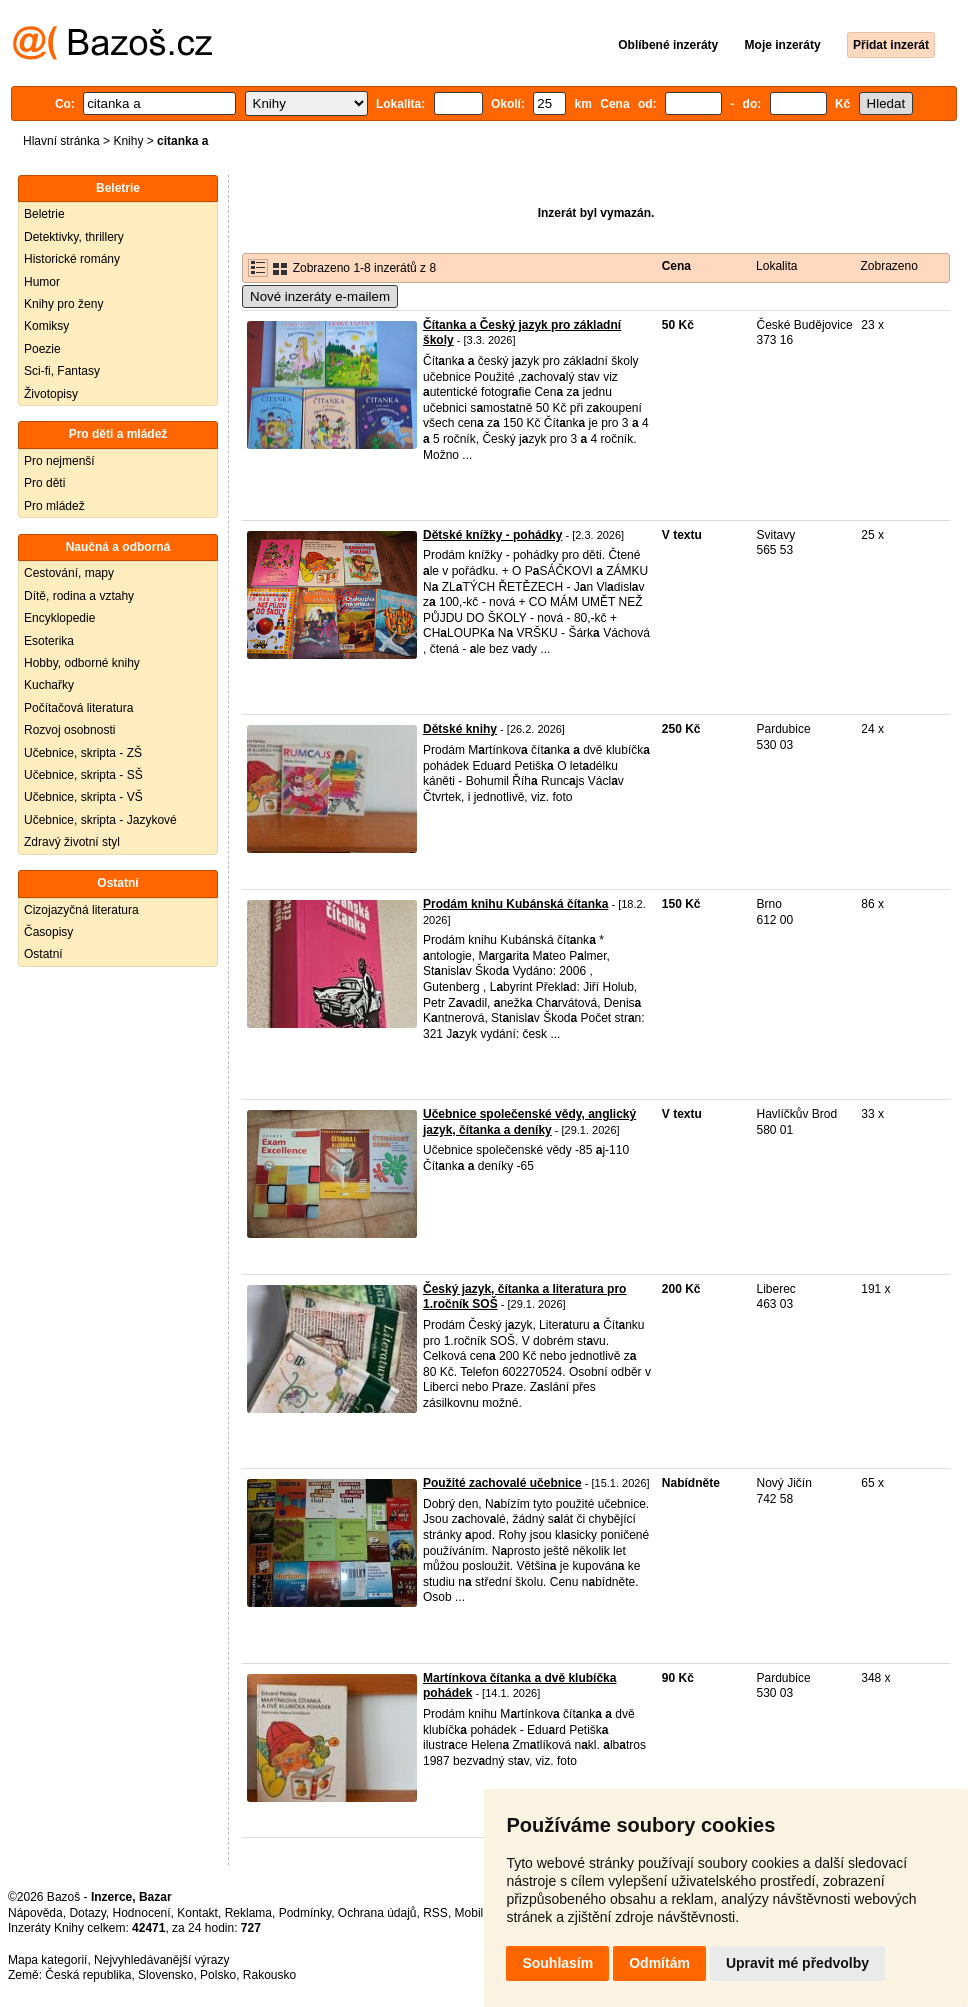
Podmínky (305, 1913)
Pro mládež (54, 506)
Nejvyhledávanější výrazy (161, 1960)
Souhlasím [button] (557, 1963)
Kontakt (197, 1913)
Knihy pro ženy (63, 304)
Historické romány (72, 259)
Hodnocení (142, 1913)
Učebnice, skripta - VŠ (83, 797)
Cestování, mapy (69, 573)
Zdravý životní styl (72, 842)
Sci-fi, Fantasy (62, 371)
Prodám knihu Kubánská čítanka (515, 904)
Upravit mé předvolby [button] (797, 1963)
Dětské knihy (460, 729)
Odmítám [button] (659, 1963)
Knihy (128, 141)
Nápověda (35, 1913)
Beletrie (44, 214)
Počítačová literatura (78, 708)
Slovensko (165, 1975)
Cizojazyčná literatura (81, 910)
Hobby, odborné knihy (82, 663)
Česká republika (88, 1975)
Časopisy (48, 932)
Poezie (42, 349)
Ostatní (43, 954)
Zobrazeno (888, 266)
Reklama (248, 1913)
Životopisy (51, 394)
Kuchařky (49, 685)
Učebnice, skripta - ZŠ (83, 753)
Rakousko (269, 1975)
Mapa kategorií (47, 1960)
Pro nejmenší (59, 461)
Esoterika (49, 641)
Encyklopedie (59, 618)
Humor (42, 282)
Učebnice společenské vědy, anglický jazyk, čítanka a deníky (529, 1122)
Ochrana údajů (377, 1913)
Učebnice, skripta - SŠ (83, 775)
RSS (435, 1913)
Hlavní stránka (61, 141)
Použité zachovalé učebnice (502, 1483)
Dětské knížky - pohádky (492, 535)
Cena (676, 266)
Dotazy (87, 1913)
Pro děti (44, 483)
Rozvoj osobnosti (69, 730)
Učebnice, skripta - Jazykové (100, 820)
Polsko (218, 1975)
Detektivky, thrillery (74, 237)
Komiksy (46, 326)
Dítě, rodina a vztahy (79, 596)
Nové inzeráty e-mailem (320, 296)
